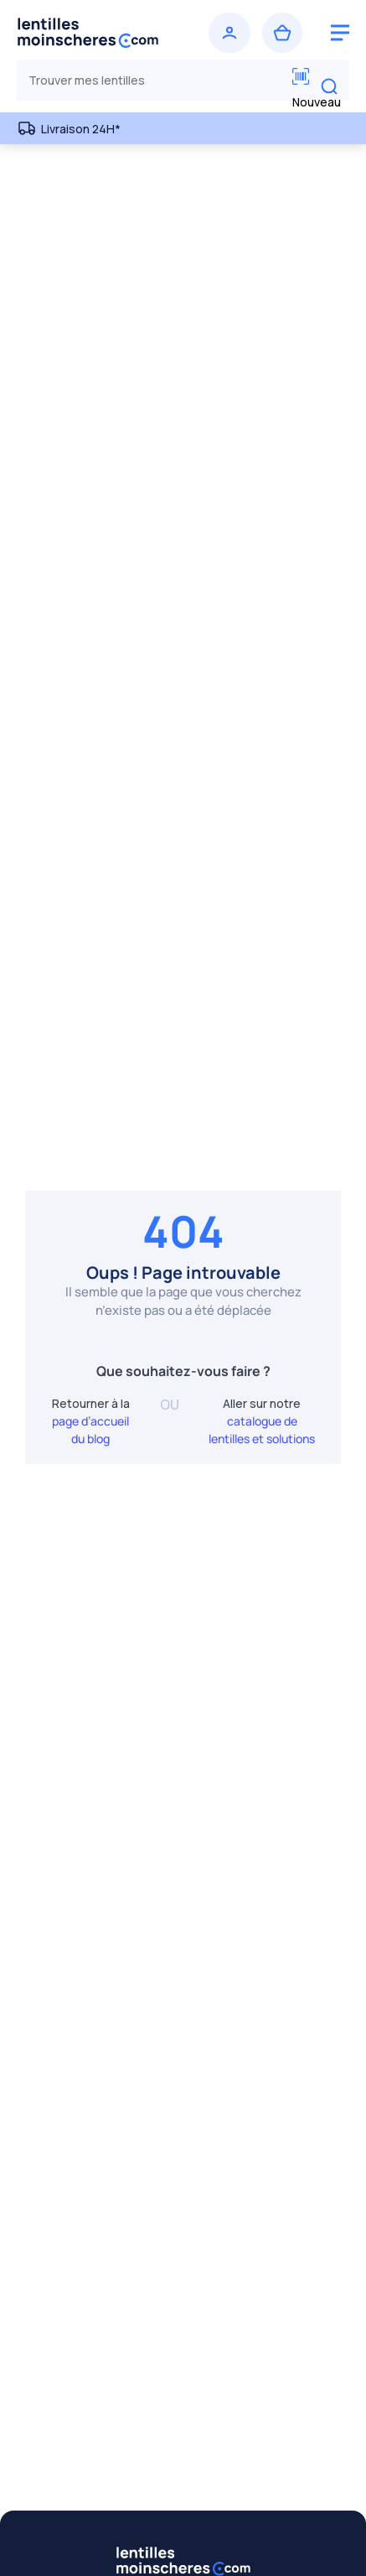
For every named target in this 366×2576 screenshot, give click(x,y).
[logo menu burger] (340, 32)
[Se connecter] (229, 33)
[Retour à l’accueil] (97, 33)
